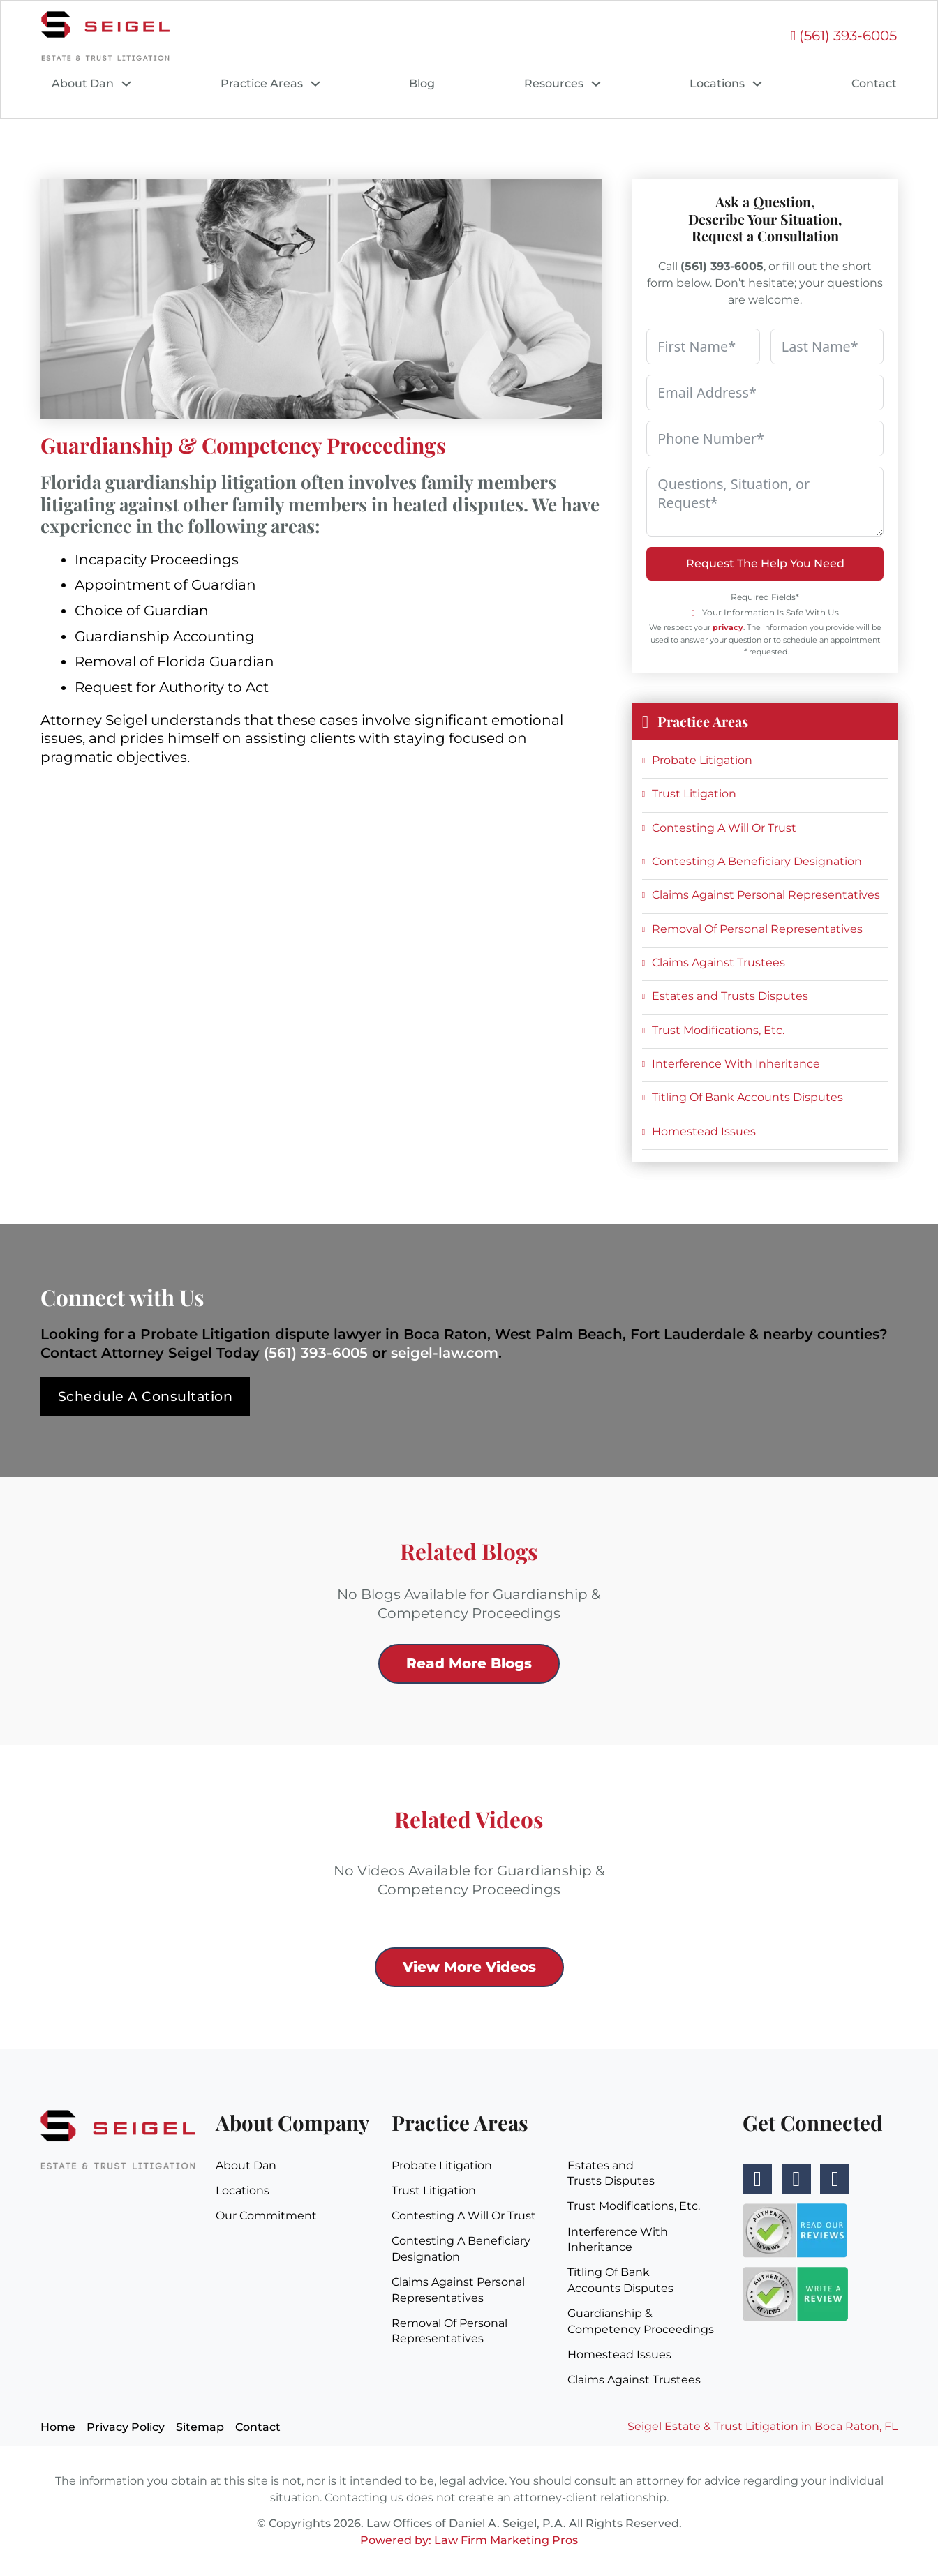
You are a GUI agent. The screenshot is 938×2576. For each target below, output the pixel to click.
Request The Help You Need (765, 563)
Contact (874, 83)
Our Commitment (266, 2215)
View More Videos (469, 1967)
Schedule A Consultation (150, 1396)
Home (57, 2427)
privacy (728, 627)
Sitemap (200, 2427)
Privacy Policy (126, 2427)
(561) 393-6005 (316, 1353)
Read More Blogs (469, 1663)
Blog (422, 83)
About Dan (83, 83)
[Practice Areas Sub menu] (315, 83)
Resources (553, 83)
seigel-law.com (444, 1353)
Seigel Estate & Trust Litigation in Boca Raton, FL (762, 2427)
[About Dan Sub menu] (126, 83)
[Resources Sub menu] (596, 83)
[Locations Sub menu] (757, 83)
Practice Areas (262, 83)
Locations (717, 83)
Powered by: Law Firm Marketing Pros (469, 2540)
